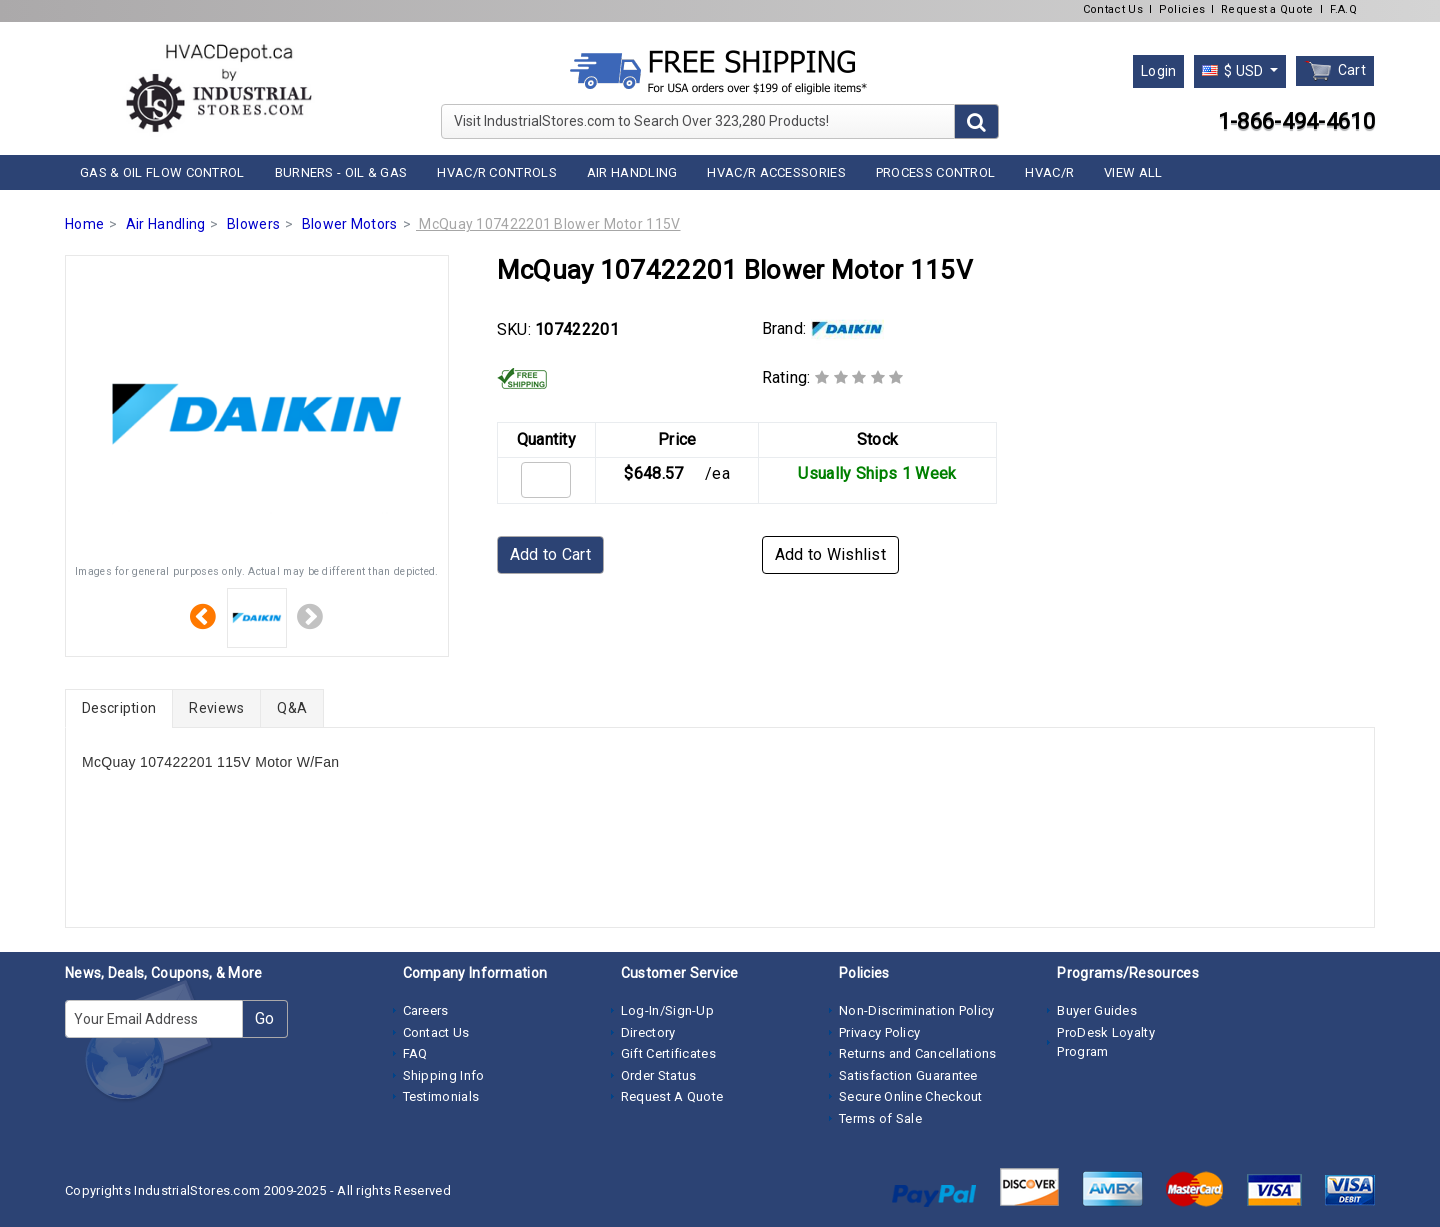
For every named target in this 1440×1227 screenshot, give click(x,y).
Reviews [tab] (216, 708)
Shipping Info (444, 1075)
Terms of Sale (880, 1118)
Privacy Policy (879, 1032)
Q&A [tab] (292, 708)
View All (1133, 172)
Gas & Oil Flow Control (162, 172)
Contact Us (1113, 9)
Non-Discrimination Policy (917, 1010)
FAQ (415, 1053)
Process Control (936, 172)
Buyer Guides (1097, 1010)
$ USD (1234, 71)
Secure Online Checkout (911, 1096)
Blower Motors (350, 224)
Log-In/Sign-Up (667, 1010)
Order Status (659, 1075)
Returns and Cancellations (918, 1053)
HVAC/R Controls (497, 172)
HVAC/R (1049, 172)
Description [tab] (119, 708)
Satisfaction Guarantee (908, 1075)
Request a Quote (1267, 9)
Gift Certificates (668, 1053)
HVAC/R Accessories (776, 172)
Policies (1182, 9)
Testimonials (441, 1096)
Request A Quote (672, 1096)
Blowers (253, 224)
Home (84, 224)
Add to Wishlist (831, 554)
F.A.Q (1344, 9)
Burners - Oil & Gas (341, 172)
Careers (426, 1010)
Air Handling (632, 172)
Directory (648, 1032)
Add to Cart (550, 554)
